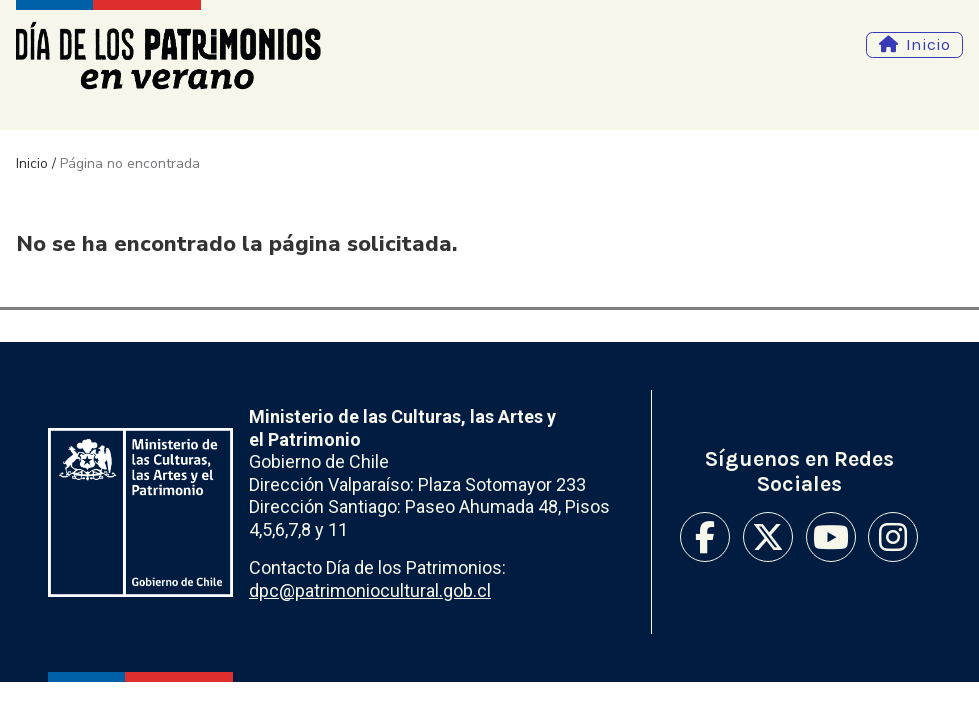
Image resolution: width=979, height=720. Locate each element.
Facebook (705, 537)
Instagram (893, 537)
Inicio (928, 44)
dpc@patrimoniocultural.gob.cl (370, 590)
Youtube (831, 537)
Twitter (768, 537)
